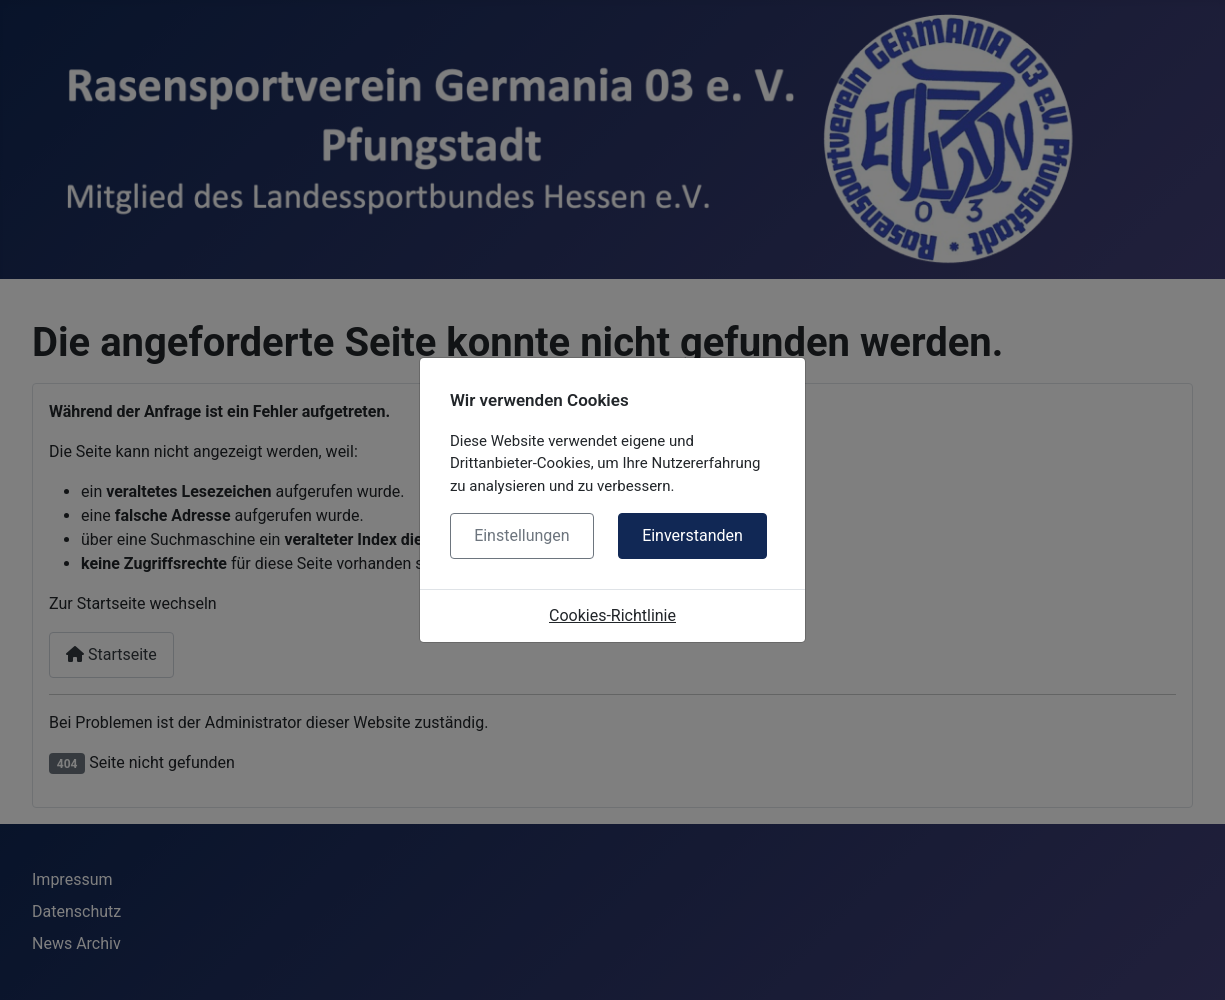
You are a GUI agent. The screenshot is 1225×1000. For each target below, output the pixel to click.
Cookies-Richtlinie (612, 615)
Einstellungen (522, 535)
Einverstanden (692, 535)
